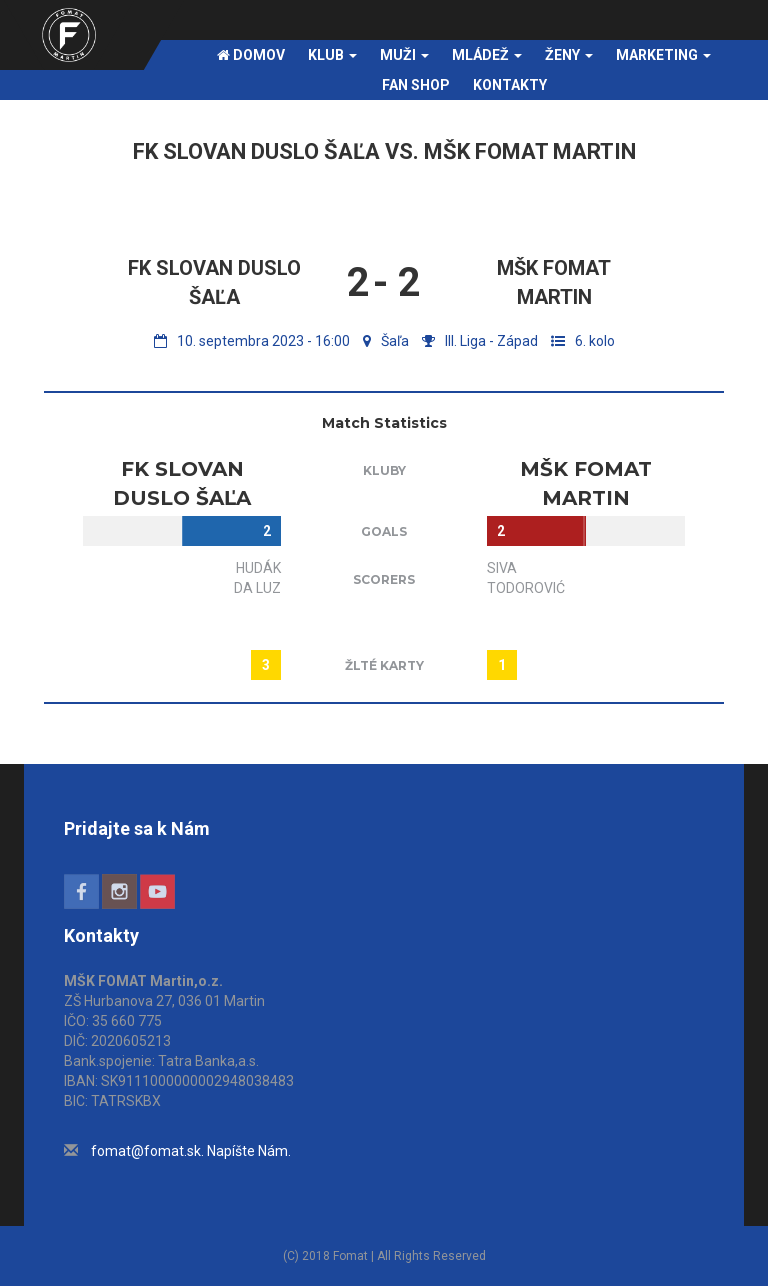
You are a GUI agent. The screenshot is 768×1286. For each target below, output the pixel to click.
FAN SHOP (416, 85)
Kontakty (510, 85)
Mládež (487, 55)
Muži (404, 55)
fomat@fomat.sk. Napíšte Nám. (191, 1151)
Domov (251, 55)
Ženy (569, 55)
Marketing (663, 55)
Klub (332, 55)
